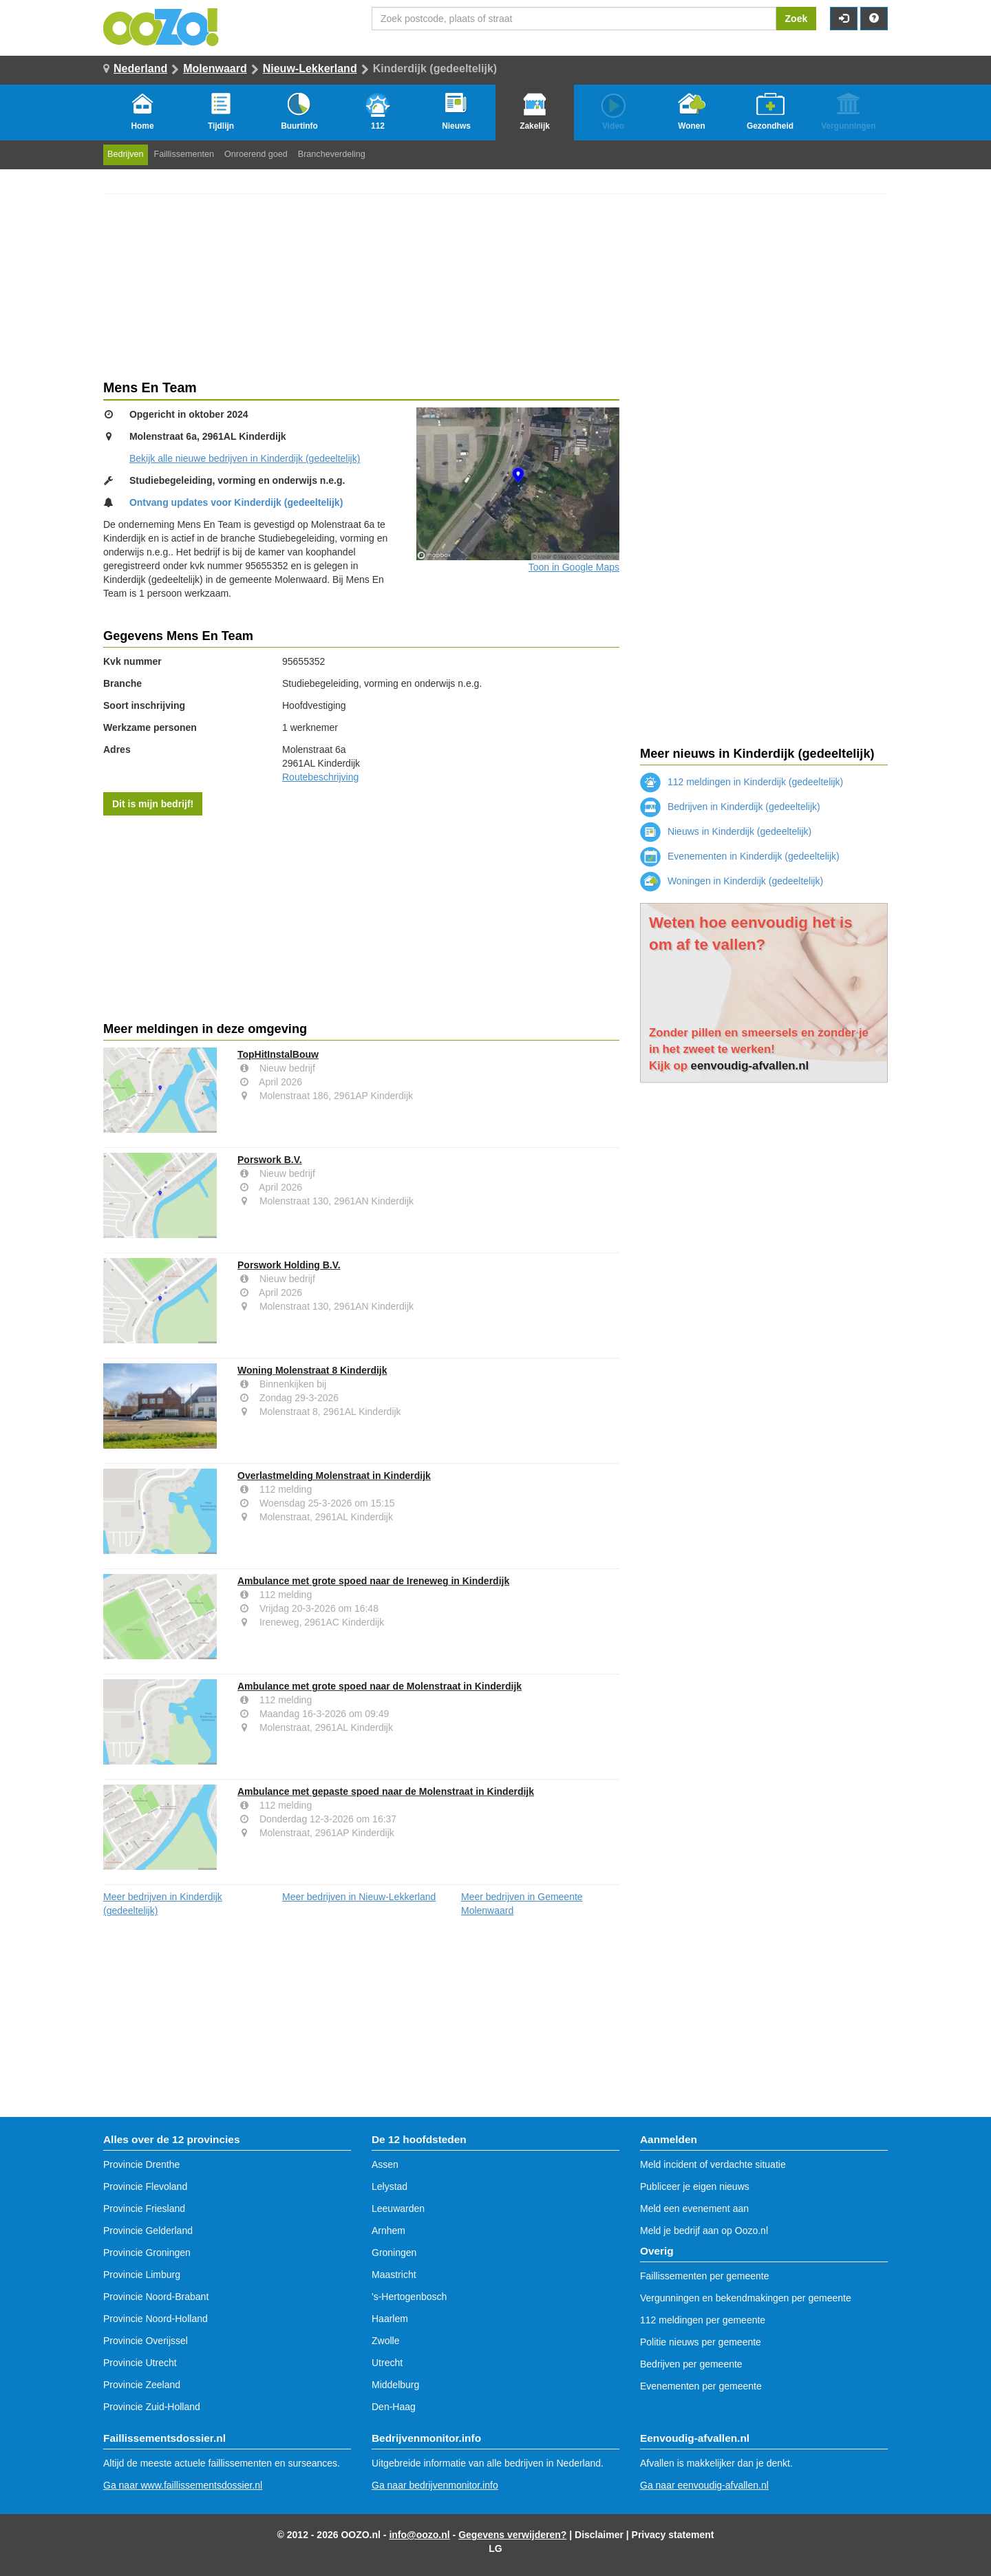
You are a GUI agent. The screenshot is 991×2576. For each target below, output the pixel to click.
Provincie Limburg (141, 2274)
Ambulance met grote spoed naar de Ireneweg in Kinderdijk (373, 1580)
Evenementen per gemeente (701, 2386)
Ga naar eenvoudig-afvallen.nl (704, 2485)
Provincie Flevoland (145, 2186)
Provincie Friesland (144, 2208)
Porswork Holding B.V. (289, 1264)
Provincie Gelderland (148, 2230)
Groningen (394, 2252)
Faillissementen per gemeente (704, 2275)
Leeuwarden (398, 2208)
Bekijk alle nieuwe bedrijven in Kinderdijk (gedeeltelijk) (244, 458)
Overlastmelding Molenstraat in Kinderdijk (334, 1475)
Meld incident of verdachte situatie (713, 2164)
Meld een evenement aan (694, 2208)
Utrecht (387, 2362)
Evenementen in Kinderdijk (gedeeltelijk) (740, 856)
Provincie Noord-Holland (155, 2318)
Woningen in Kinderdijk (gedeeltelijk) (731, 880)
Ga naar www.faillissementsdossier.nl (182, 2485)
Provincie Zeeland (141, 2384)
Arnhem (388, 2230)
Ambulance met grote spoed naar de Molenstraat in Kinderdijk (379, 1686)
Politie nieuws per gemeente (700, 2342)
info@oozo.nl (419, 2534)
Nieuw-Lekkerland (310, 68)
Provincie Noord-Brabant (156, 2296)
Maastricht (394, 2274)
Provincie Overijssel (145, 2340)
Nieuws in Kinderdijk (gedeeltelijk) (725, 831)
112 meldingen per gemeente (702, 2319)
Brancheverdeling (331, 154)
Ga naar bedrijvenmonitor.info (435, 2485)
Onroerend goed (256, 154)
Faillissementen (184, 154)
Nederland (140, 68)
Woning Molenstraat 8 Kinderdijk (312, 1370)
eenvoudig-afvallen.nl (750, 1065)
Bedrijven (125, 154)
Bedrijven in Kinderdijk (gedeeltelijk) (730, 806)
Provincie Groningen (147, 2252)
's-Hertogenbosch (409, 2296)
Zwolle (385, 2340)
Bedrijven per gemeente (691, 2364)
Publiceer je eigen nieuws (694, 2186)
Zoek (796, 18)
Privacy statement (673, 2534)
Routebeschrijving (320, 777)
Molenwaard (214, 68)
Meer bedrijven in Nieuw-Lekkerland (359, 1896)
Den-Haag (394, 2406)
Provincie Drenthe (141, 2164)
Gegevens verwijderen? (512, 2534)
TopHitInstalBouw (278, 1054)
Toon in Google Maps (574, 567)
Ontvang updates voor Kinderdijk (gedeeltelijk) (236, 502)
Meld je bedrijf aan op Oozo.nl (704, 2230)
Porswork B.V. (269, 1159)
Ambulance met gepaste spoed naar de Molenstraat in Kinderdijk (385, 1791)
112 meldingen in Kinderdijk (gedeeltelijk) (741, 781)
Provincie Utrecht (140, 2362)
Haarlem (390, 2318)
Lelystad (389, 2186)
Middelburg (395, 2384)
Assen (385, 2164)
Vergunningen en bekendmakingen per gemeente (745, 2297)
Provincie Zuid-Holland (151, 2406)
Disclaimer (599, 2534)
